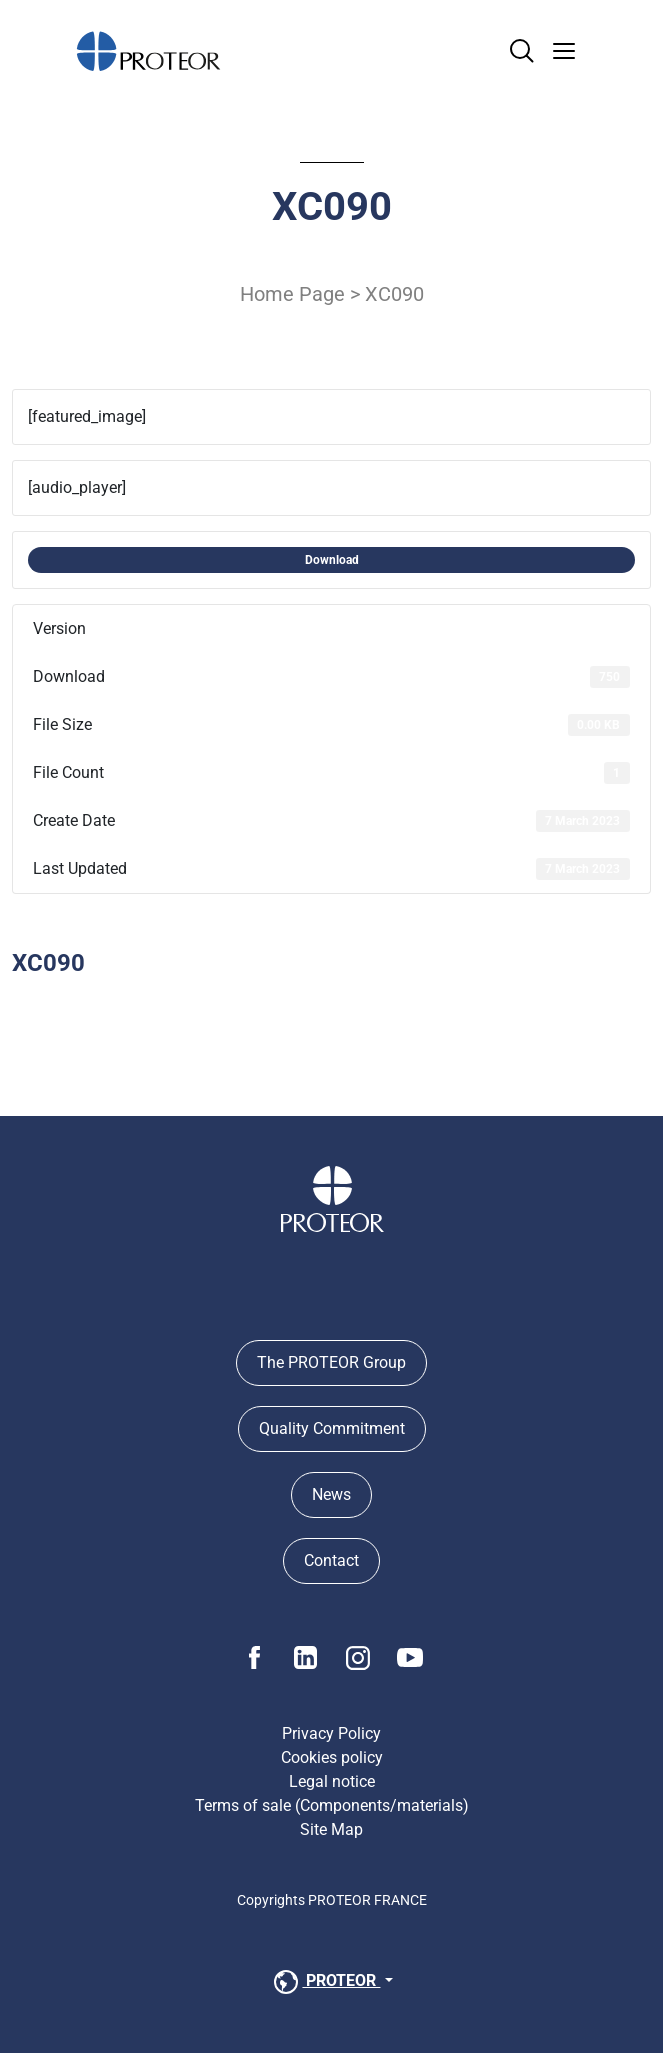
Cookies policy (332, 1757)
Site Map (331, 1829)
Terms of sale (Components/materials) (332, 1805)
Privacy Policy (331, 1733)
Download (332, 560)
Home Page (292, 294)
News (331, 1494)
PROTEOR (325, 1982)
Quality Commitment (332, 1428)
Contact (331, 1560)
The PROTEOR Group (331, 1362)
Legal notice (332, 1781)
